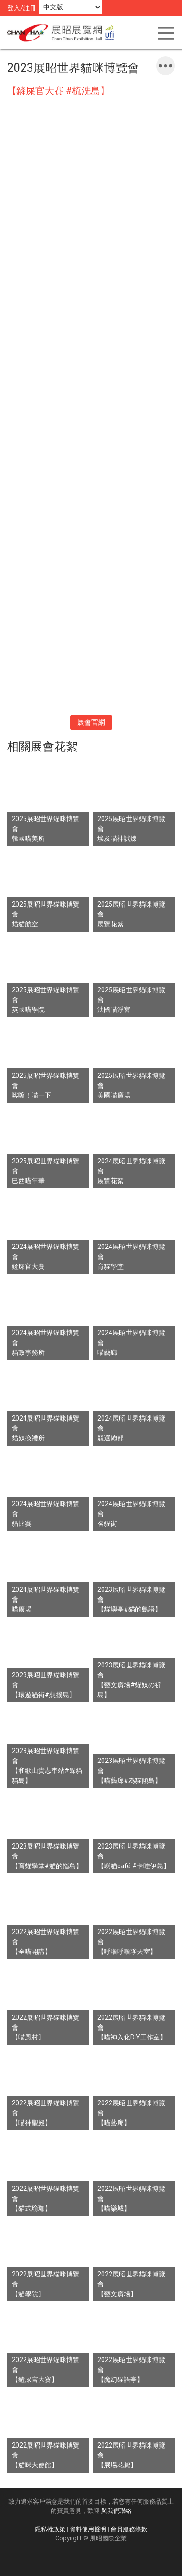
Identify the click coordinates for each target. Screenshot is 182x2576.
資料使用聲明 (88, 2529)
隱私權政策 (50, 2529)
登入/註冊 (21, 8)
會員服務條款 (129, 2529)
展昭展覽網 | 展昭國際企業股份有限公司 (63, 33)
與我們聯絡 (116, 2510)
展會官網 (91, 722)
